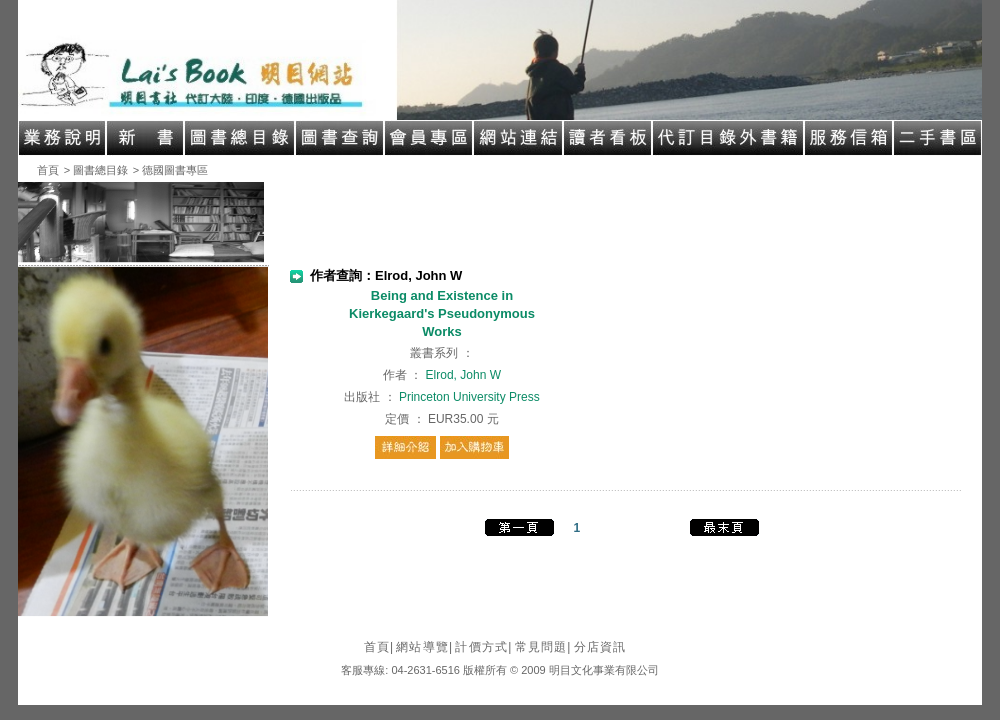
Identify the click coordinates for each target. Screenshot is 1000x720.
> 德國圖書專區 (170, 170)
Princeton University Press (469, 397)
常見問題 (543, 647)
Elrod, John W (463, 375)
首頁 (48, 170)
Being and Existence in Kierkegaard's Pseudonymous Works (442, 313)
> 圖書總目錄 (96, 170)
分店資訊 (600, 647)
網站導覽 (424, 647)
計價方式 (483, 647)
